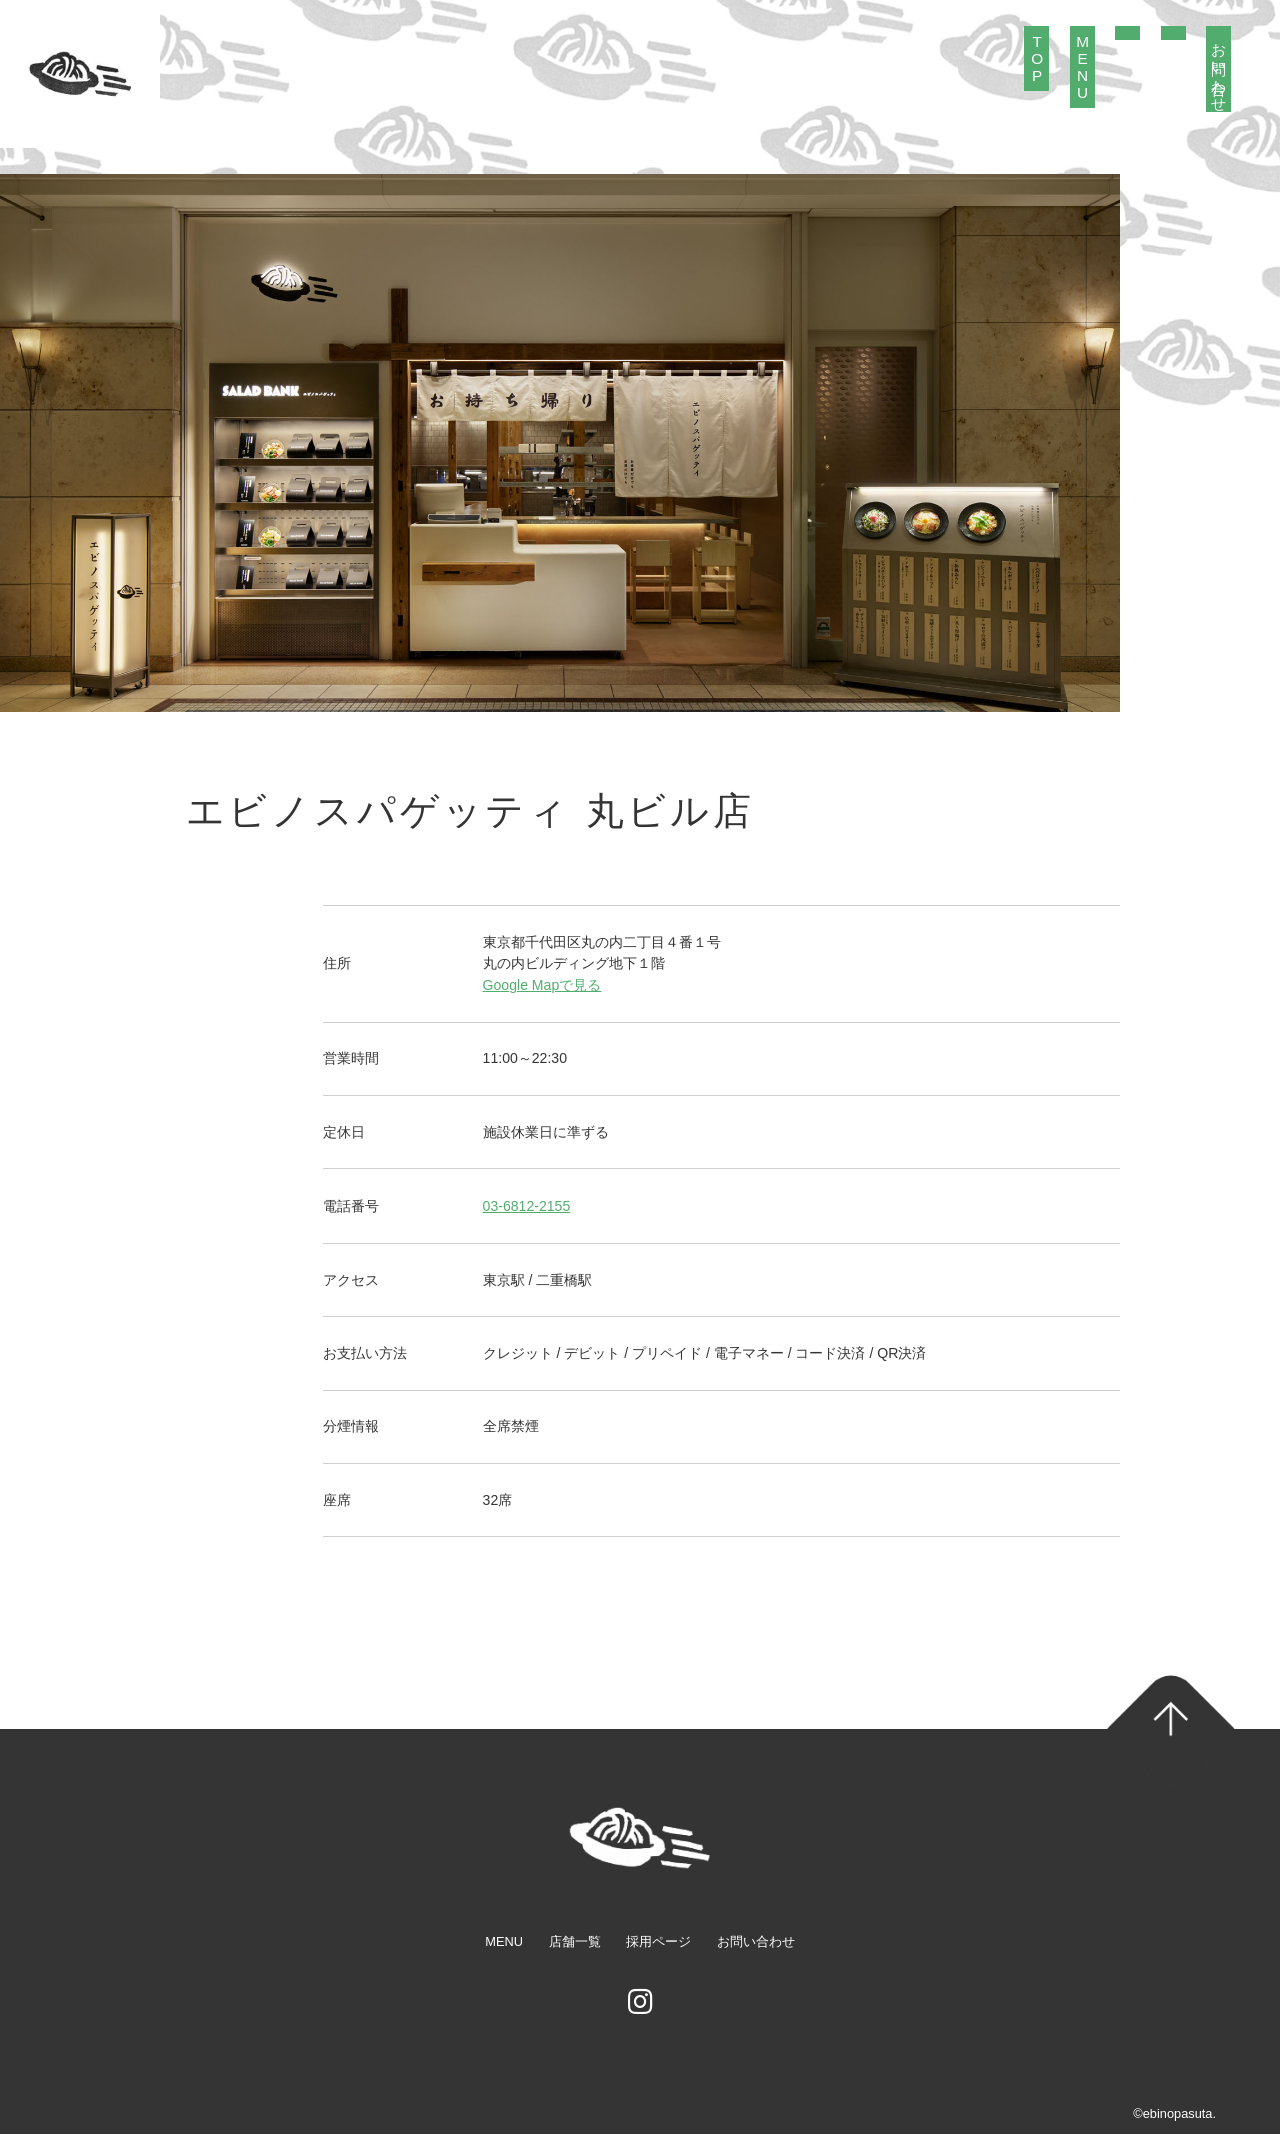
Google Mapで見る (542, 985)
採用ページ (658, 1941)
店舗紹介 (1127, 33)
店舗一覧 (575, 1941)
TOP (1037, 58)
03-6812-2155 (527, 1206)
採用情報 (1173, 33)
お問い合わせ (1219, 69)
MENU (1082, 67)
